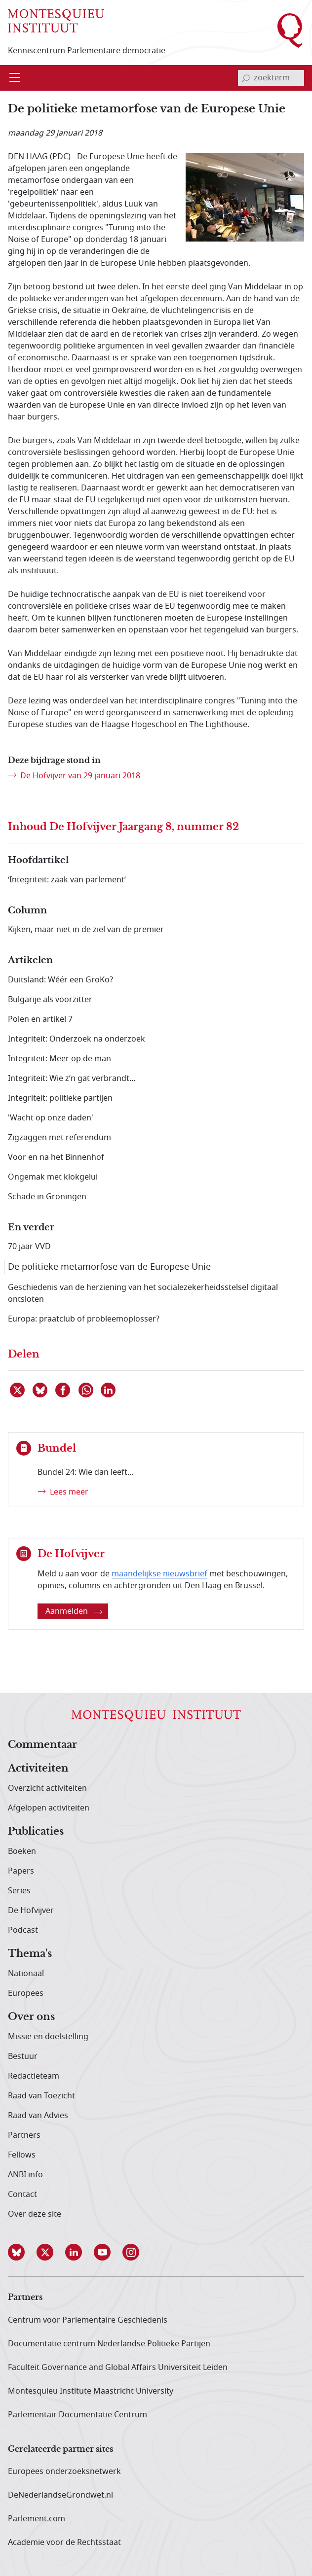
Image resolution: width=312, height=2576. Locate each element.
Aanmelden (73, 1611)
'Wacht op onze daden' (50, 1118)
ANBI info (25, 2175)
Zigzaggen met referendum (59, 1138)
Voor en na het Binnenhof (56, 1157)
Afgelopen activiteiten (48, 1808)
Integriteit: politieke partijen (60, 1098)
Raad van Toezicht (41, 2096)
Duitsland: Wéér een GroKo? (60, 980)
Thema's (30, 1954)
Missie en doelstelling (48, 2037)
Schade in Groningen (47, 1197)
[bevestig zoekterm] (246, 78)
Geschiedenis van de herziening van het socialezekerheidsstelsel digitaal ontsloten (143, 1293)
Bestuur (23, 2056)
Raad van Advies (38, 2116)
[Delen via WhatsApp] (86, 1390)
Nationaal (26, 1974)
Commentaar (42, 1745)
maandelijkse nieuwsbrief (159, 1574)
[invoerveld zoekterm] (271, 78)
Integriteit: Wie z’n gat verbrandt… (72, 1078)
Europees (25, 1993)
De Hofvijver (31, 1910)
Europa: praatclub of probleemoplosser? (83, 1319)
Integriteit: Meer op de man (59, 1059)
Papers (21, 1871)
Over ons (31, 2017)
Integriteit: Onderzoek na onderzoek (76, 1039)
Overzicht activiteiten (47, 1788)
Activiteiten (38, 1769)
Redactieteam (33, 2076)
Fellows (22, 2155)
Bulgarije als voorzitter (50, 1000)
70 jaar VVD (29, 1247)
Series (19, 1891)
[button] (22, 2252)
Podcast (23, 1930)
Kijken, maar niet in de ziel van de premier (86, 930)
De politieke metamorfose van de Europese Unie (109, 1266)
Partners (24, 2135)
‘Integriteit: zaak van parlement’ (67, 880)
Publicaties (36, 1832)
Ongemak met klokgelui (53, 1177)
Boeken (22, 1851)
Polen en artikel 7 (40, 1019)
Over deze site (34, 2214)
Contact (22, 2194)
